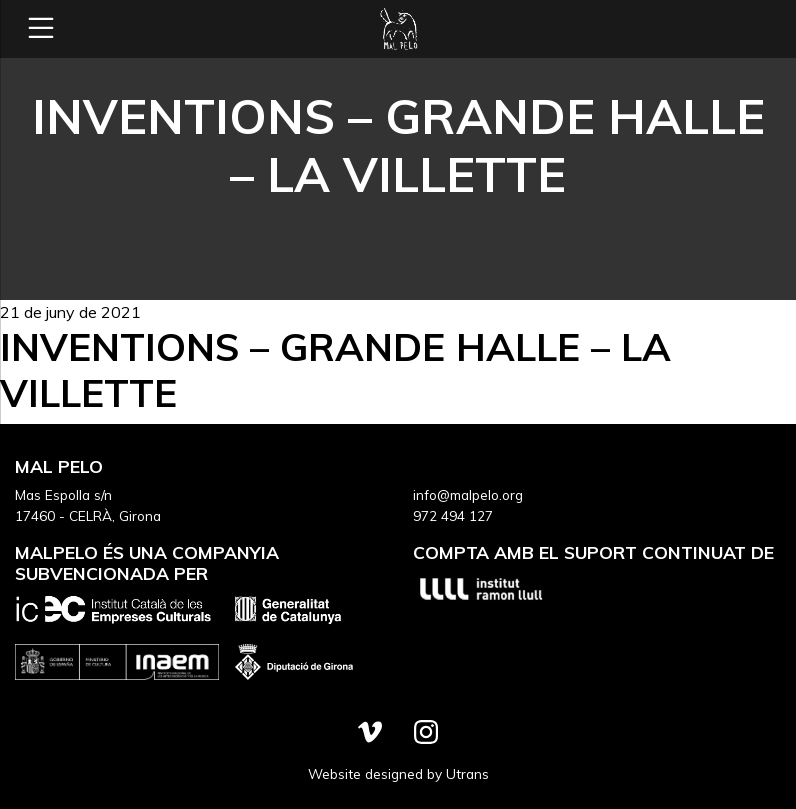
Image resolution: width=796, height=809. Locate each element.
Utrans (467, 773)
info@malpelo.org (468, 494)
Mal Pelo (398, 29)
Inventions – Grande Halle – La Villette (335, 369)
